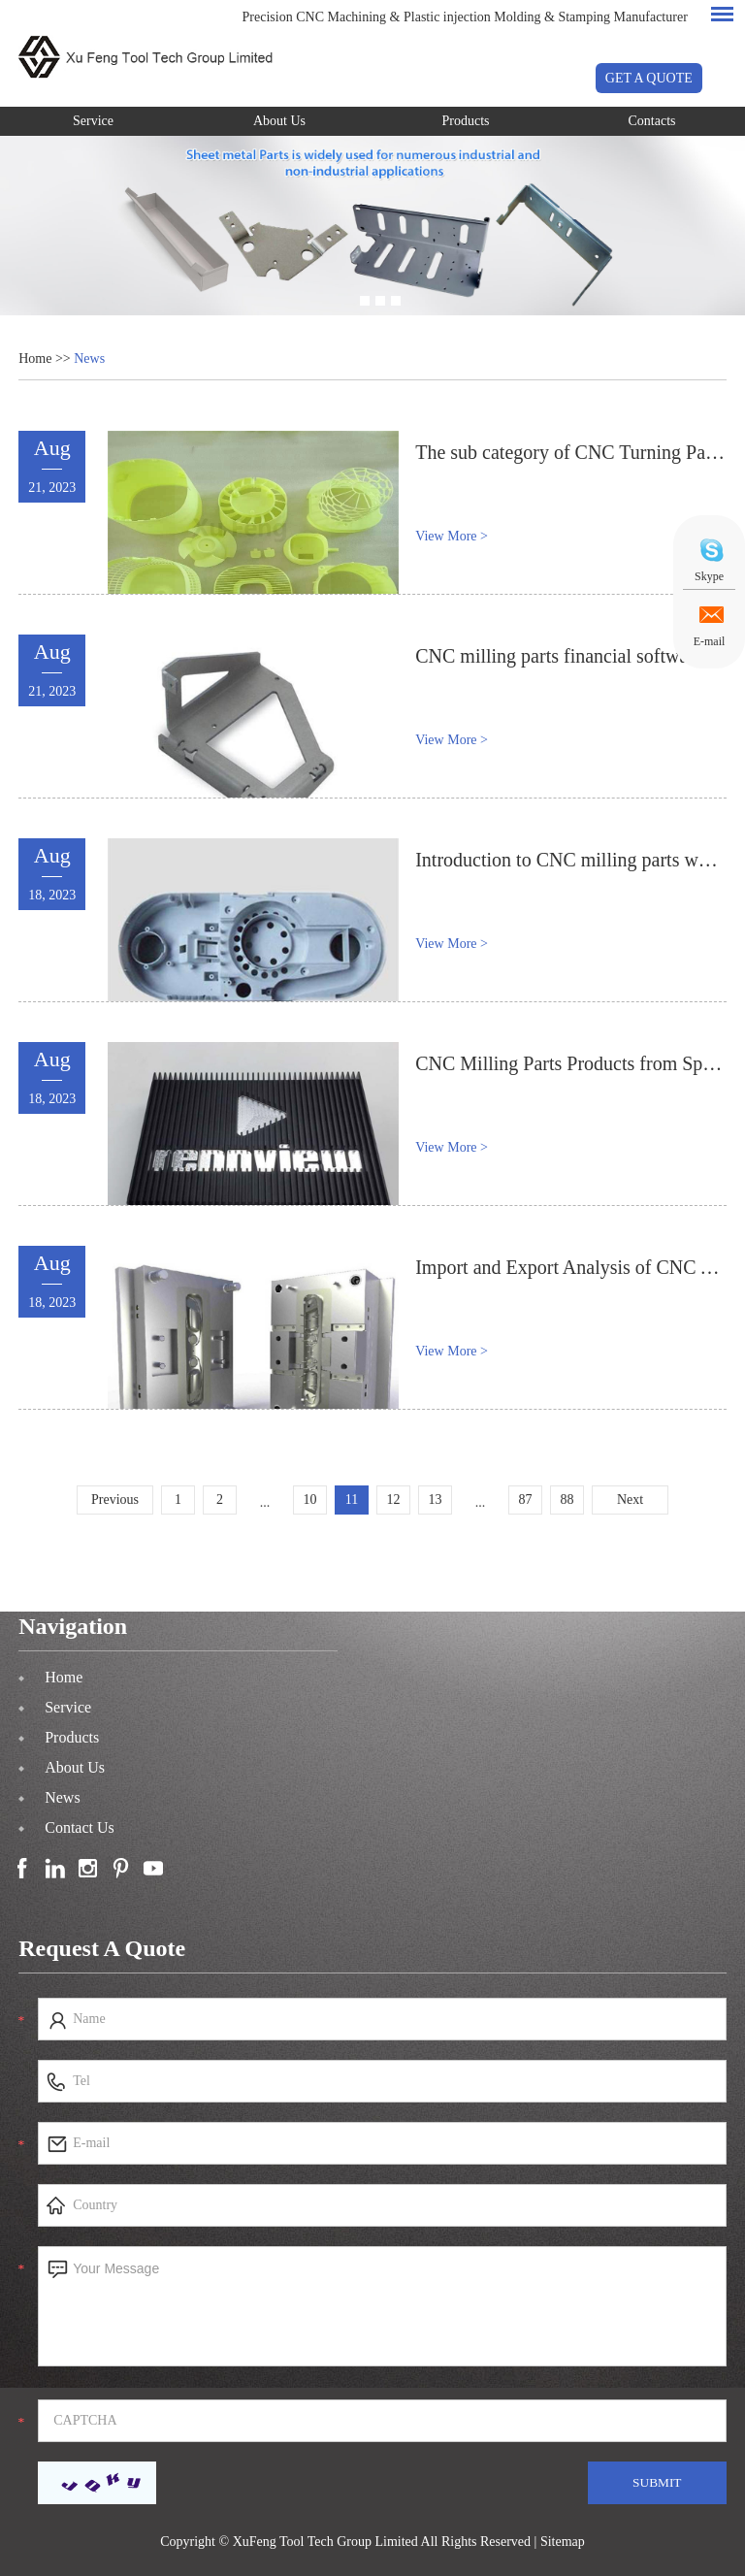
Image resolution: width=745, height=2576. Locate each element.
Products (466, 121)
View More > (451, 536)
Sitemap (562, 2541)
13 (435, 1499)
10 (310, 1499)
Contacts (652, 121)
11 (351, 1499)
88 (567, 1499)
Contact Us (79, 1827)
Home (34, 358)
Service (93, 121)
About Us (279, 121)
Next (630, 1499)
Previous (115, 1499)
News (89, 358)
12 (394, 1499)
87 (526, 1499)
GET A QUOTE (649, 78)
